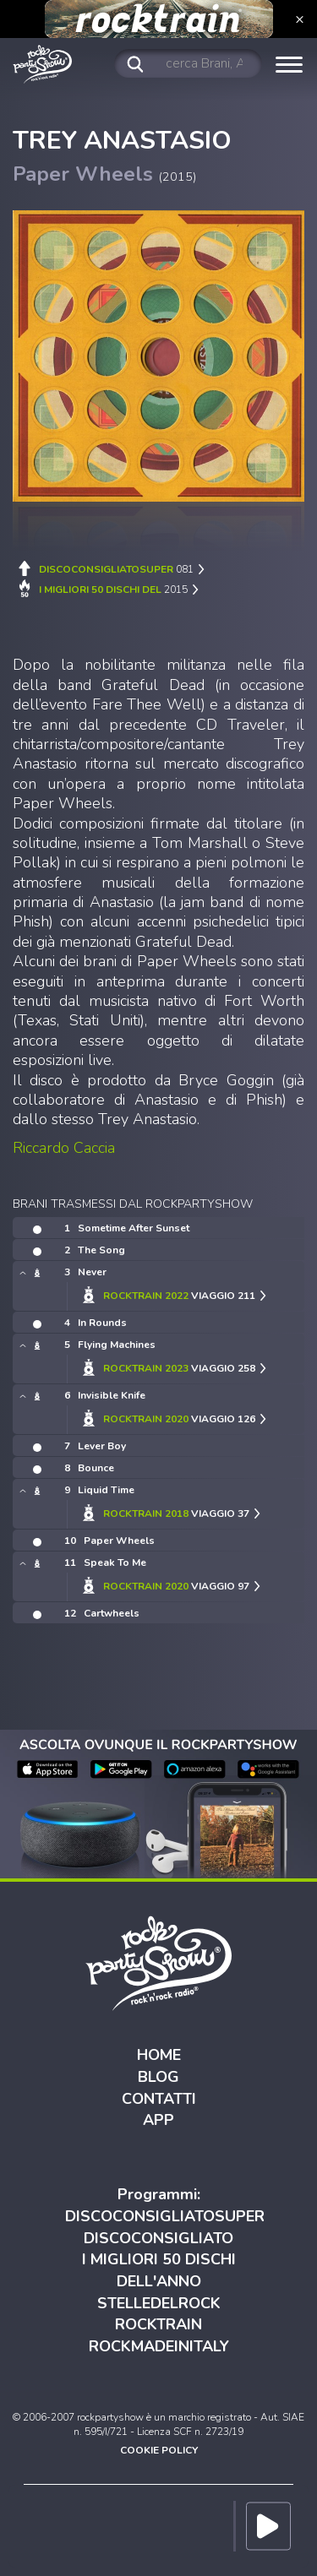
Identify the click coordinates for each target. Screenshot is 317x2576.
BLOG (158, 2077)
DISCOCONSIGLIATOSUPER (165, 2216)
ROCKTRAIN (158, 2324)
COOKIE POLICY (159, 2450)
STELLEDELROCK (159, 2303)
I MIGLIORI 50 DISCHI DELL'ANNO (159, 2270)
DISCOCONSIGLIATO (158, 2238)
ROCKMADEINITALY (159, 2346)
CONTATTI (159, 2099)
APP (158, 2120)
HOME (159, 2055)
